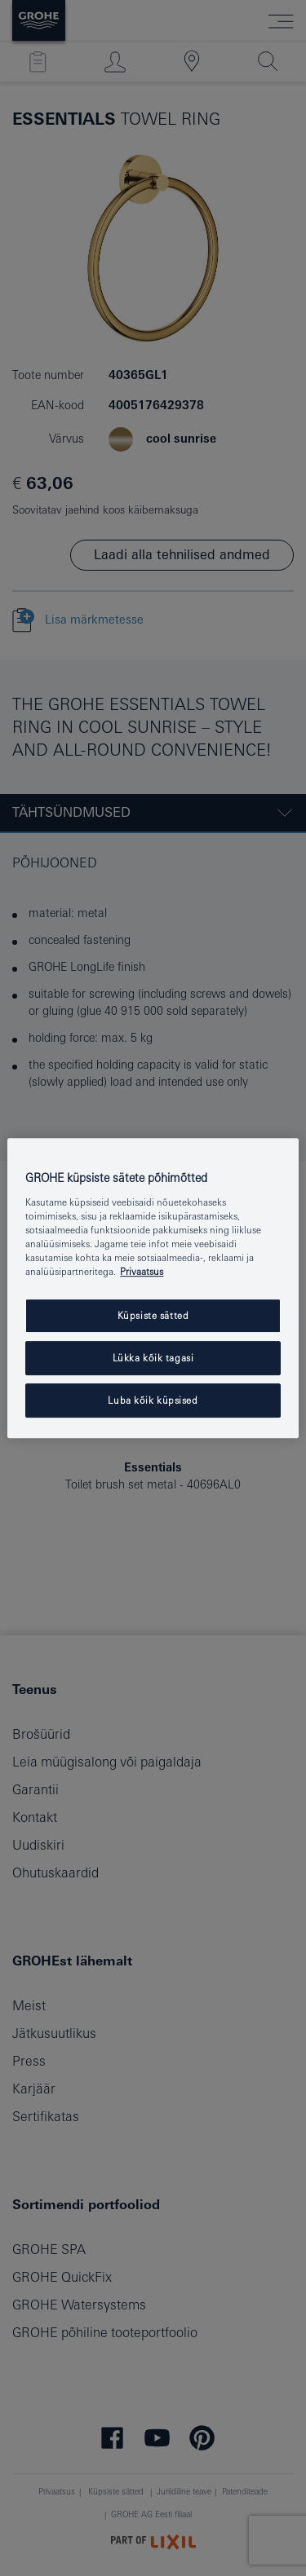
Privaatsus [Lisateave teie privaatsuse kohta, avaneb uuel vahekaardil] (141, 1271)
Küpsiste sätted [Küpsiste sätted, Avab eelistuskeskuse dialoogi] (153, 1315)
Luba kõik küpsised (152, 1400)
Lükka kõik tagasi (153, 1357)
